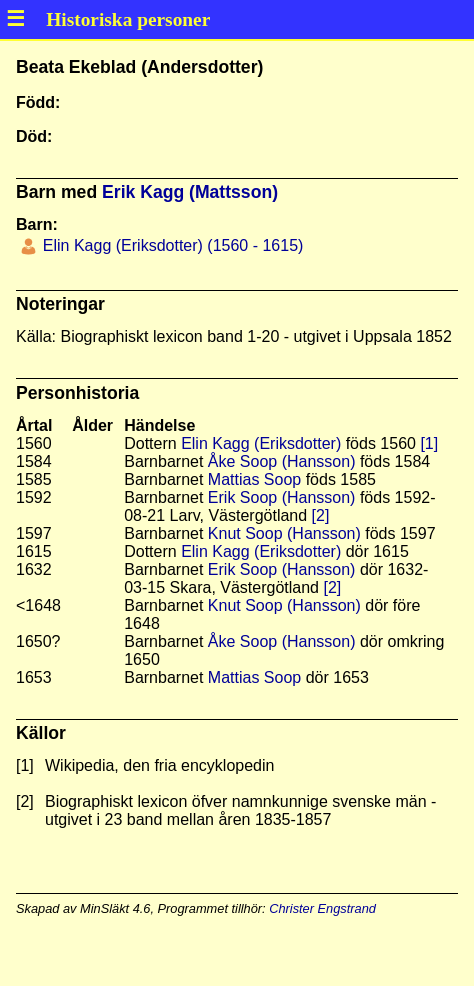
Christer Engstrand (322, 908)
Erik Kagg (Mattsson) (190, 192)
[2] (321, 515)
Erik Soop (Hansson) (282, 497)
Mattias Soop (254, 479)
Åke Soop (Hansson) (282, 461)
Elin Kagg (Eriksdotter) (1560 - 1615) (170, 245)
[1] (429, 443)
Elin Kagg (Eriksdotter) (261, 443)
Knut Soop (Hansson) (284, 533)
